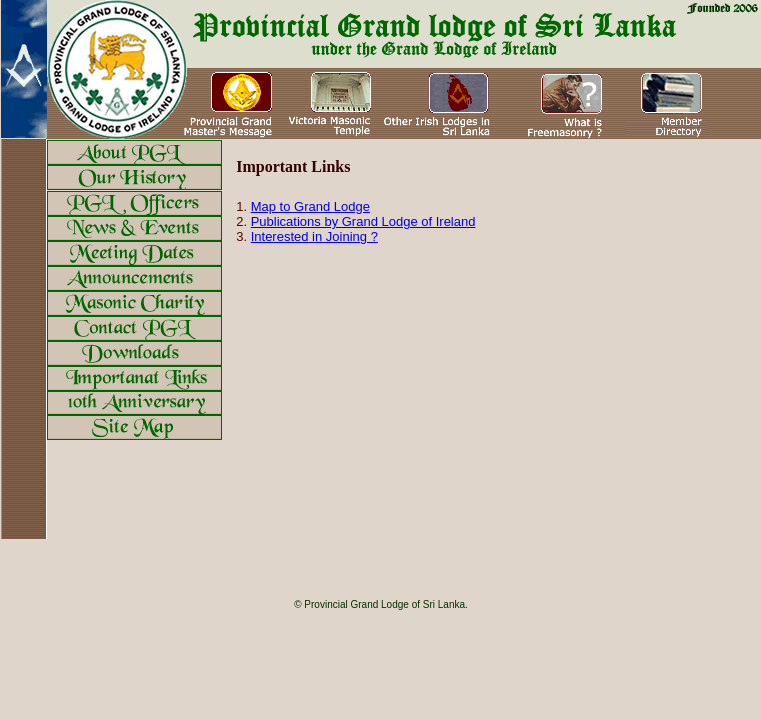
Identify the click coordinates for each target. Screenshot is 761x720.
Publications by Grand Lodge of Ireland (363, 221)
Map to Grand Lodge (310, 206)
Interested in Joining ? (314, 236)
